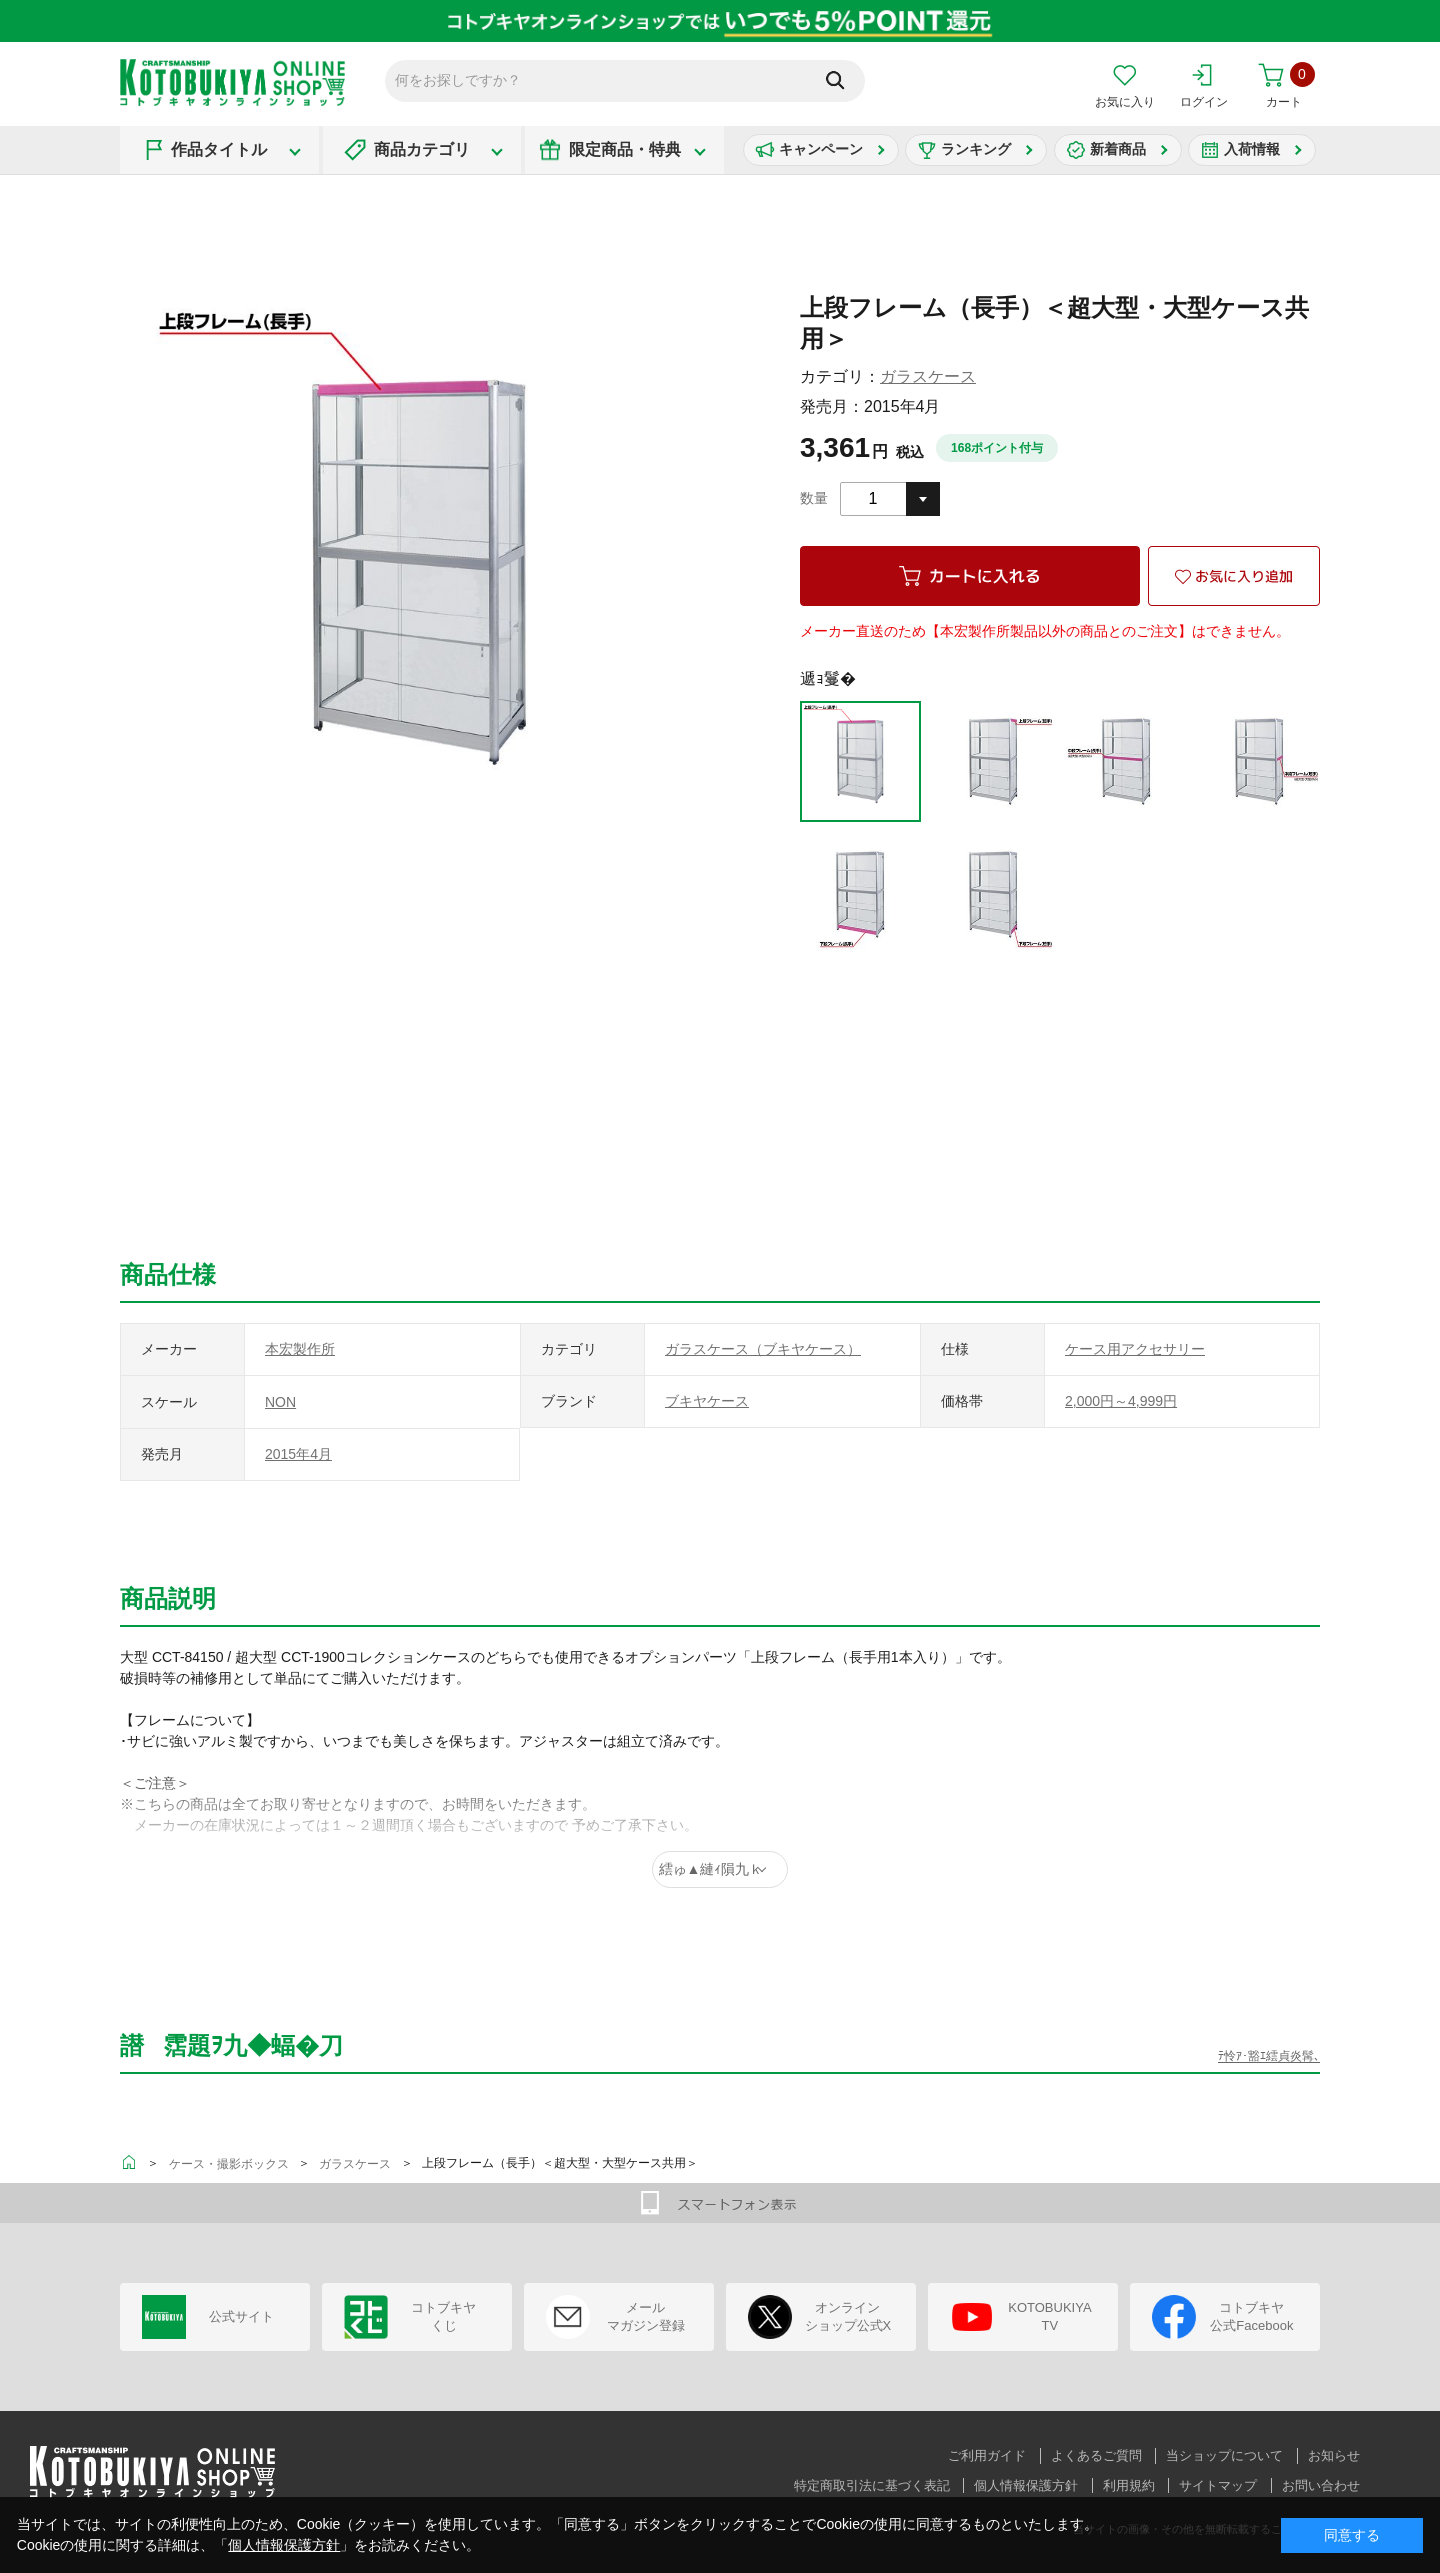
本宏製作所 (300, 1349)
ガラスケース (928, 376)
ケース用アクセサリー (1135, 1349)
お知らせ (1334, 2455)
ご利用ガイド (987, 2455)
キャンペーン (821, 149)
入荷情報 (1252, 149)
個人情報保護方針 (1026, 2485)
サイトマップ (1218, 2485)
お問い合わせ (1321, 2485)
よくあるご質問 (1096, 2455)
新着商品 (1118, 149)
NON (280, 1402)
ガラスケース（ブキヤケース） (763, 1349)
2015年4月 (298, 1454)
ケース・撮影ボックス (229, 2164)
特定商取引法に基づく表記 (872, 2485)
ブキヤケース (707, 1401)
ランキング (976, 149)
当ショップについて (1224, 2455)
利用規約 (1129, 2485)
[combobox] (890, 499)
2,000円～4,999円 (1121, 1401)
